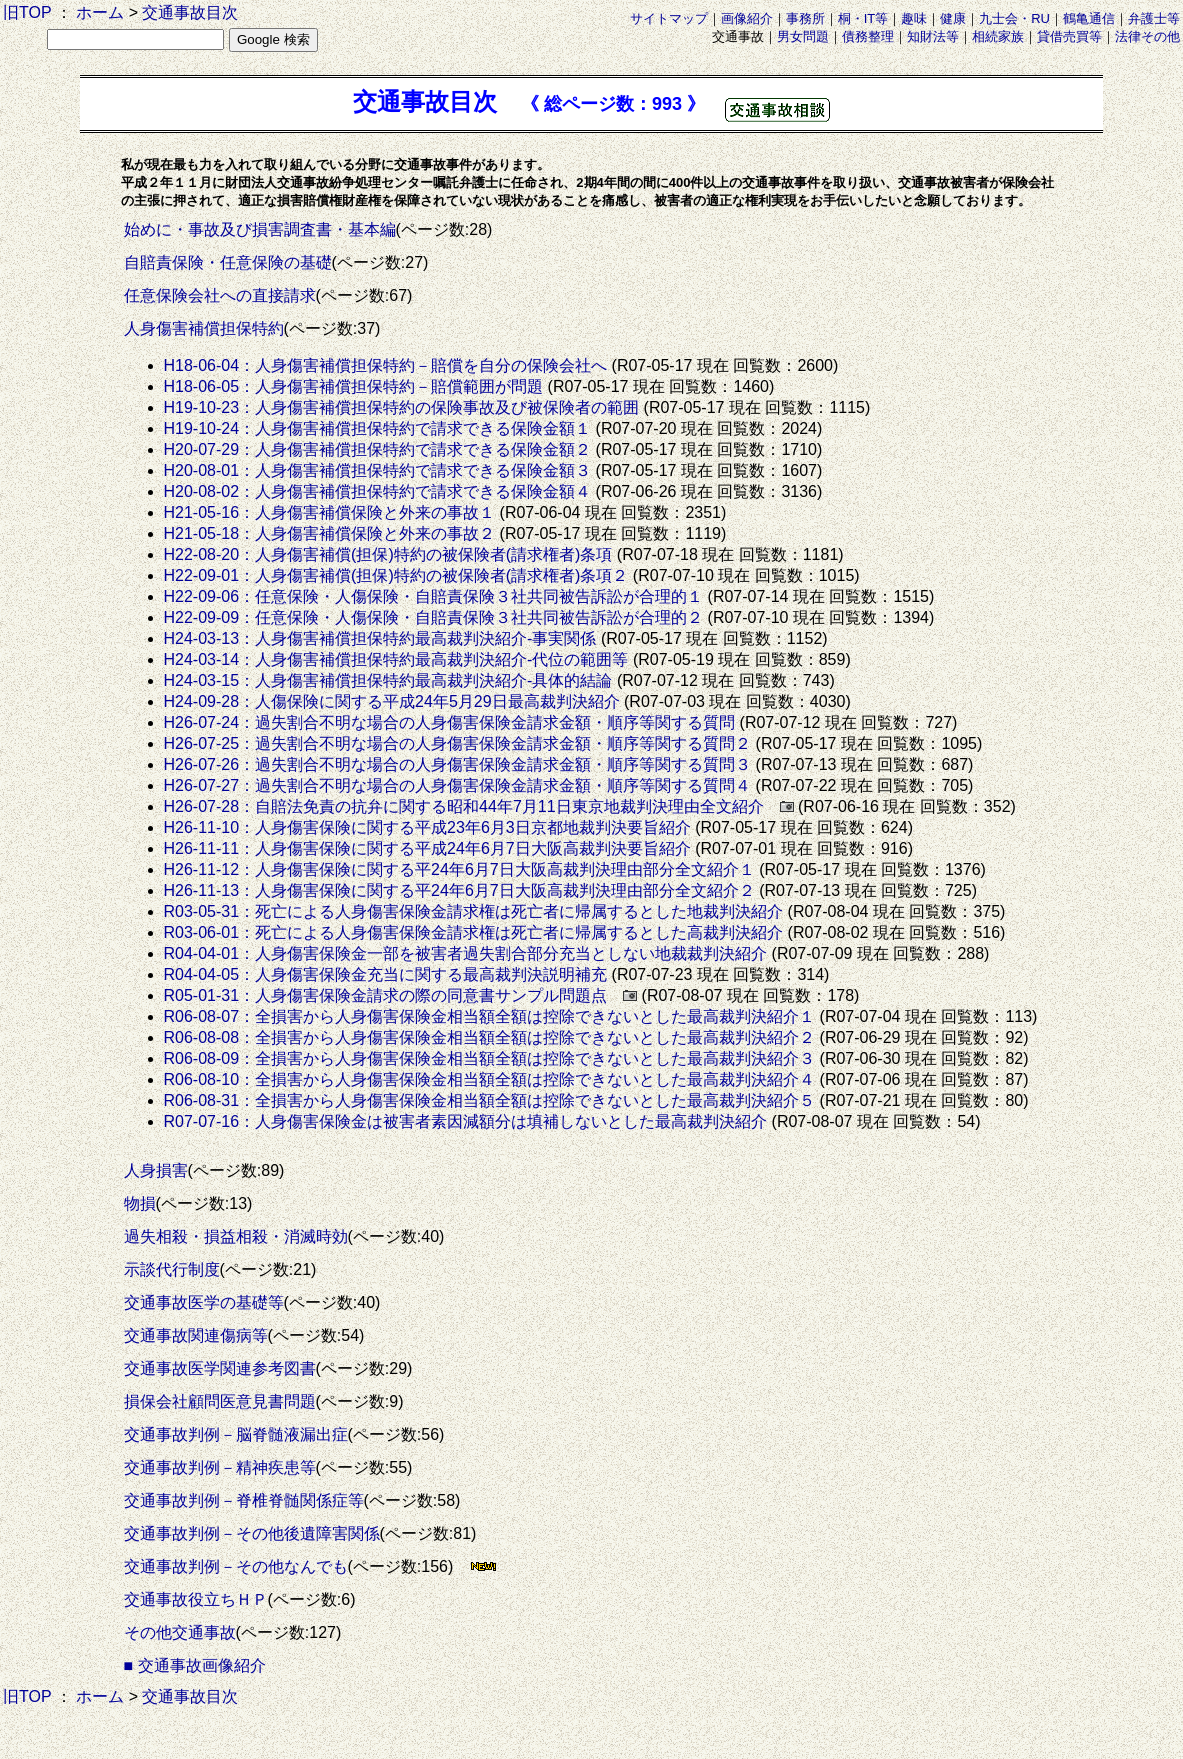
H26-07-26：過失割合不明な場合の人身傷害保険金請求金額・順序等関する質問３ (458, 764)
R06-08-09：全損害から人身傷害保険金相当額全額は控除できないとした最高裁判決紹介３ (490, 1058)
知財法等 (933, 36)
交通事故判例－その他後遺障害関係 (252, 1533)
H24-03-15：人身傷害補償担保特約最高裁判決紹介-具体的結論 (388, 680)
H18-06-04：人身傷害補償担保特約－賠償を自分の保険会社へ (386, 365)
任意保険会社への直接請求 (220, 295)
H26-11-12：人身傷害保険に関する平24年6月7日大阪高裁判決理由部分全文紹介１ (459, 869)
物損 (140, 1203)
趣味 (914, 18)
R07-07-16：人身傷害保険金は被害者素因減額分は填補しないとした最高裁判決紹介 (466, 1121)
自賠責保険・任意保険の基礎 (228, 262)
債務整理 (868, 36)
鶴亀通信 (1089, 18)
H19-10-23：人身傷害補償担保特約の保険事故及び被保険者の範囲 (402, 407)
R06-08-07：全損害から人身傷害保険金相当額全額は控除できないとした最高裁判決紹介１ (490, 1016)
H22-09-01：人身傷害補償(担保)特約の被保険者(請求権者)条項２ (396, 575)
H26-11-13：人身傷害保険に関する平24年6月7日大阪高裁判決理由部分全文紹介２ (459, 890)
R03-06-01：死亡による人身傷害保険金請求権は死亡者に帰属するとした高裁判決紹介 (474, 932)
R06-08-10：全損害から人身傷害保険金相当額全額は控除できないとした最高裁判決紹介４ (490, 1079)
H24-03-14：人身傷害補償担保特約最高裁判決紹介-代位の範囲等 (396, 659)
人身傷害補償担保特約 (204, 328)
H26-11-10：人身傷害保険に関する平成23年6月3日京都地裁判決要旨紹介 (427, 827)
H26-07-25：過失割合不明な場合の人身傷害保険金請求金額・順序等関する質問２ (458, 743)
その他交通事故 (180, 1632)
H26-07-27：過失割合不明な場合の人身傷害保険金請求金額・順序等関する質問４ (458, 785)
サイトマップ (669, 18)
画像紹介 (747, 18)
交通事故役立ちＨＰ (196, 1599)
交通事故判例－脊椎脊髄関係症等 (244, 1500)
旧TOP (27, 12)
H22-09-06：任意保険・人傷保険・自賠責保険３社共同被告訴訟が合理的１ (434, 596)
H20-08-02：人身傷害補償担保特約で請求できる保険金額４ (378, 491)
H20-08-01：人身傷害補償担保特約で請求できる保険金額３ (378, 470)
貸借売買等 (1069, 36)
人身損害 (156, 1170)
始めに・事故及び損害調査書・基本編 (260, 229)
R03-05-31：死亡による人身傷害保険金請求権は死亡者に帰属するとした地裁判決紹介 (474, 911)
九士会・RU (1014, 18)
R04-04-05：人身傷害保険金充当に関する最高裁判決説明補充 (386, 974)
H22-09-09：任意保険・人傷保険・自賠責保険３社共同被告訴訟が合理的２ (434, 617)
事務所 (805, 18)
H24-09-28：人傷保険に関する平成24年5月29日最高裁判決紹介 (392, 701)
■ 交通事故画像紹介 (195, 1665)
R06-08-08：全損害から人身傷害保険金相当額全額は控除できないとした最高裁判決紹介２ (490, 1037)
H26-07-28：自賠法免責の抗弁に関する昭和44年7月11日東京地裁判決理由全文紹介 (464, 806)
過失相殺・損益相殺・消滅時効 (236, 1236)
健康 (953, 18)
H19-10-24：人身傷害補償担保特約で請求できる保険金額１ (378, 428)
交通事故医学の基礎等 (204, 1302)
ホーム (100, 12)
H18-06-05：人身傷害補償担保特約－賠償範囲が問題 (354, 386)
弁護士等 (1154, 18)
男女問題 (803, 36)
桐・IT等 (863, 18)
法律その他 (1147, 36)
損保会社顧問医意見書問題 (220, 1401)
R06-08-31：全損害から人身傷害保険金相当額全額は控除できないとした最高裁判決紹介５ (490, 1100)
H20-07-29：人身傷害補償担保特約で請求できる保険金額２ (378, 449)
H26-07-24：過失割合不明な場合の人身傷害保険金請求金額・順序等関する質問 (450, 722)
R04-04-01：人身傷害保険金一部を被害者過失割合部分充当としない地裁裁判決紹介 (466, 953)
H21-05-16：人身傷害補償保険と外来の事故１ (330, 512)
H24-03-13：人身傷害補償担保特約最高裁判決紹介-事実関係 (380, 638)
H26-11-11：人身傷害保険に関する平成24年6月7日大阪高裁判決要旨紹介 (427, 848)
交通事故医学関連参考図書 (220, 1368)
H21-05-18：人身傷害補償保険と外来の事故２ (330, 533)
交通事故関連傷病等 (196, 1335)
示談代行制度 (172, 1269)
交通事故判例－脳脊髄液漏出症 (236, 1434)
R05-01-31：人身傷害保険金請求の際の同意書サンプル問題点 (386, 995)
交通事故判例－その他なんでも (236, 1566)
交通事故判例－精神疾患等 (220, 1467)
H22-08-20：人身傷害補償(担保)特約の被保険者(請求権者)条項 (388, 554)
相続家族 (998, 36)
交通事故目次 (190, 12)
